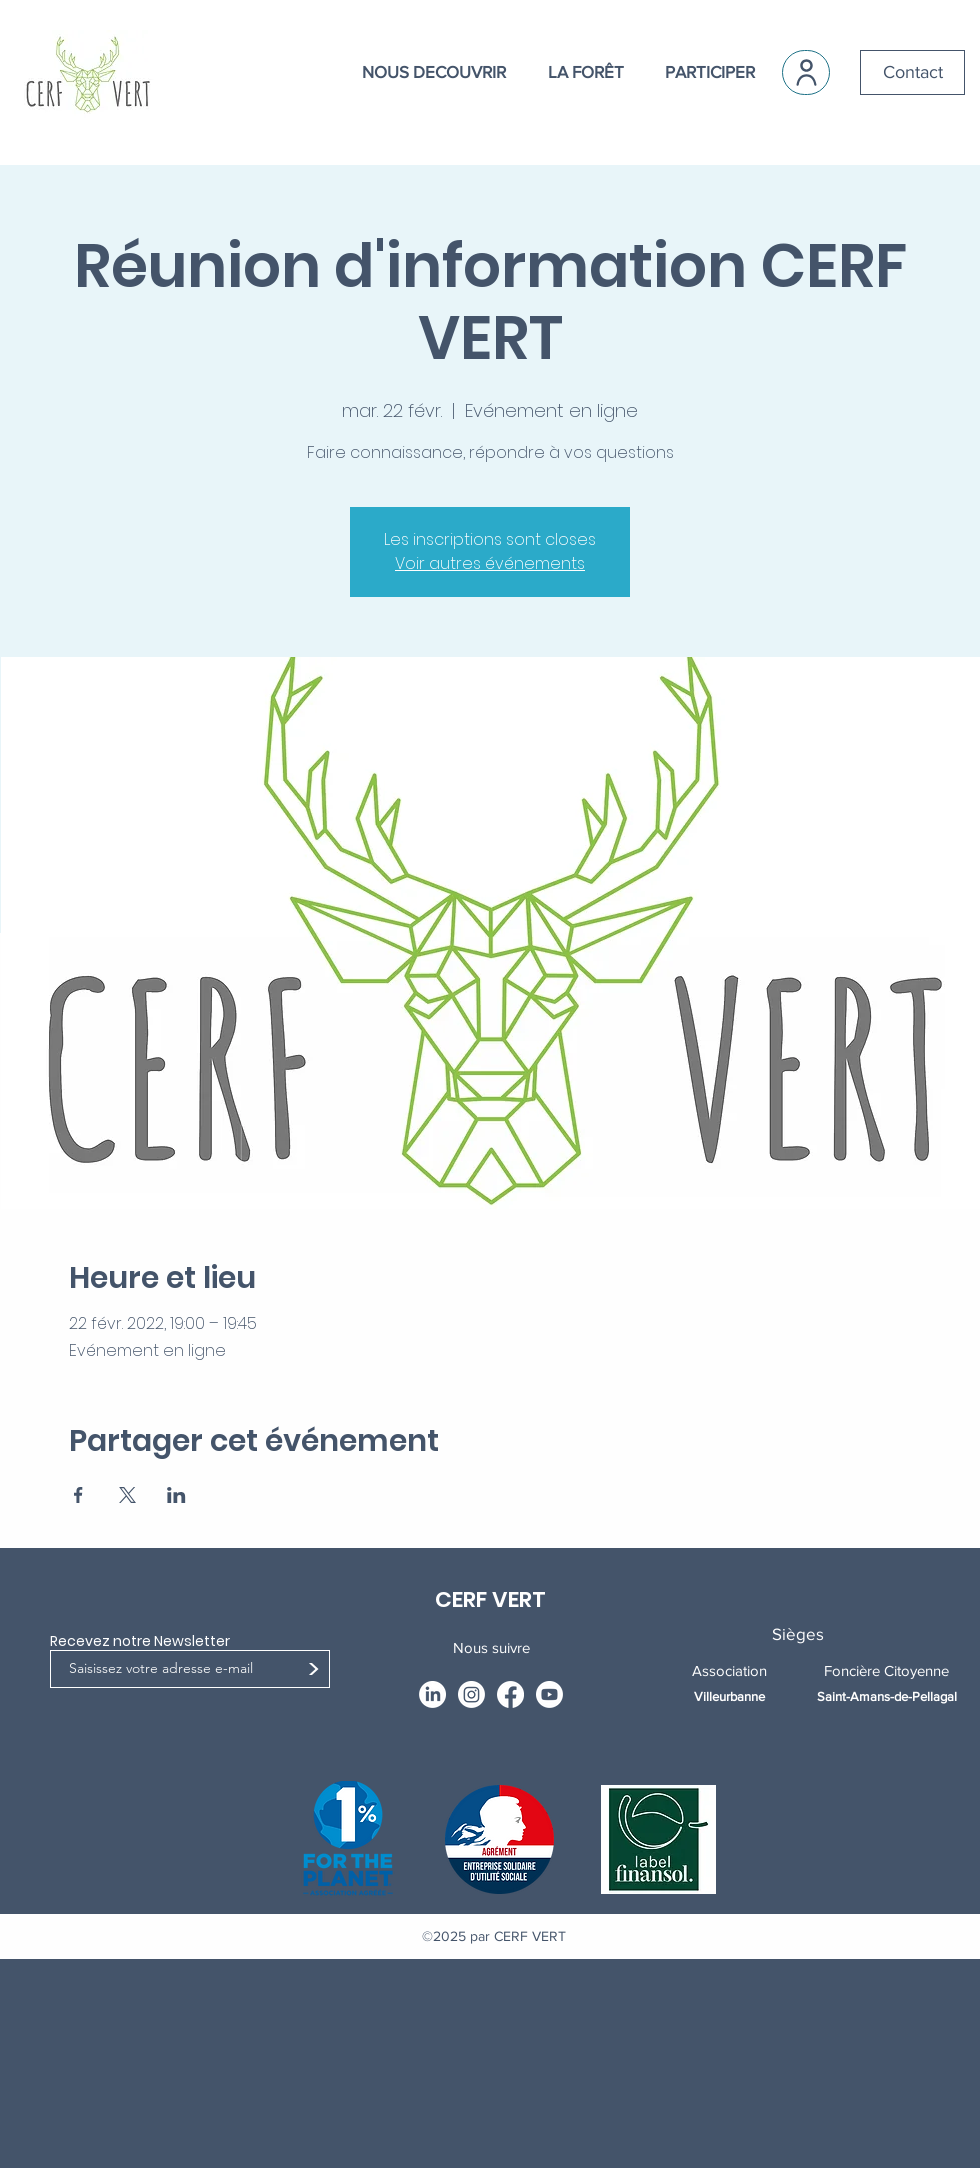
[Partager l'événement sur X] (127, 1495)
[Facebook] (510, 1694)
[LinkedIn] (432, 1694)
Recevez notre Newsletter (140, 1641)
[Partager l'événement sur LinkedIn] (176, 1495)
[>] (313, 1669)
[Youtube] (549, 1694)
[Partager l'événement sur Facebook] (78, 1495)
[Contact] (912, 72)
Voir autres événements (490, 563)
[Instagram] (471, 1694)
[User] (806, 72)
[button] (423, 72)
